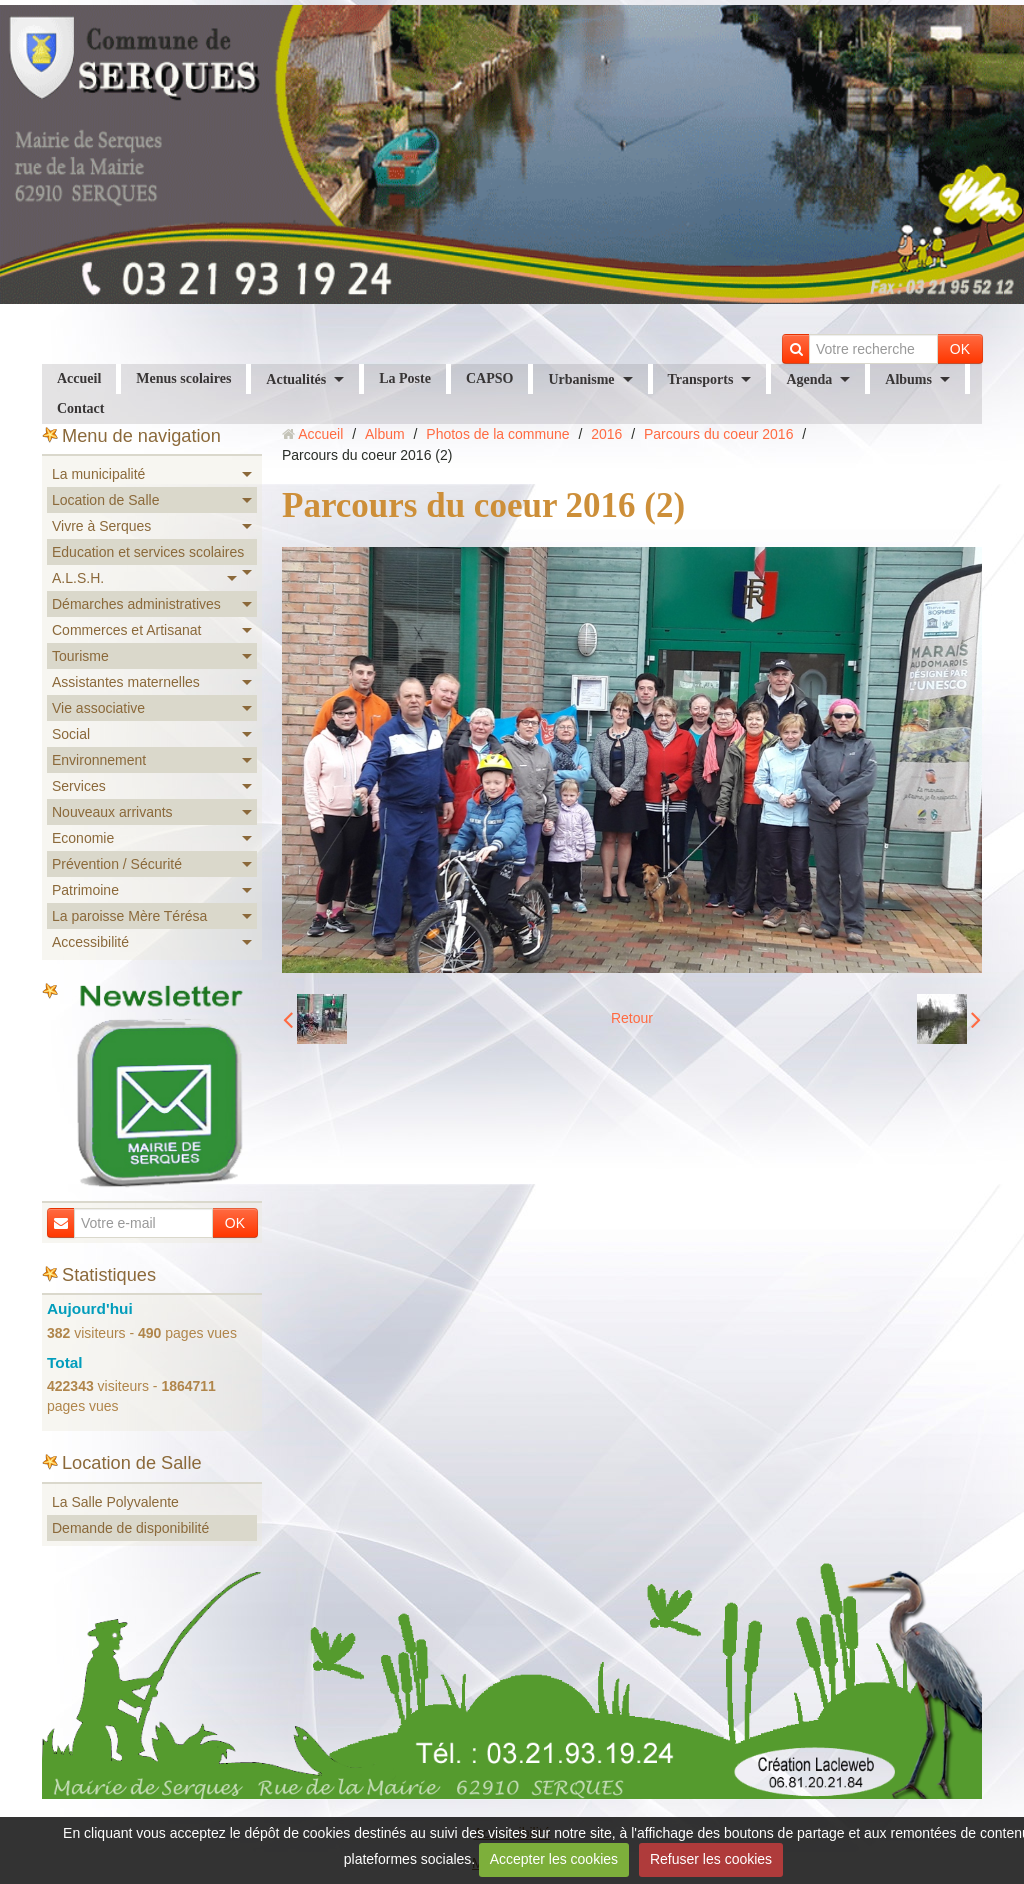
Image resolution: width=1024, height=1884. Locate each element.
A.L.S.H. (78, 578)
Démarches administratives (136, 604)
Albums (908, 379)
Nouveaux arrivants (112, 812)
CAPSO (489, 378)
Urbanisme (581, 379)
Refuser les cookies (711, 1859)
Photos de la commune (497, 434)
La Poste (405, 378)
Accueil (79, 378)
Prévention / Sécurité (117, 864)
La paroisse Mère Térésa (129, 916)
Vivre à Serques (101, 526)
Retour (632, 1018)
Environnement (99, 760)
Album (385, 434)
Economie (83, 838)
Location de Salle (105, 500)
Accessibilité (90, 942)
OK (960, 349)
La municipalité (98, 474)
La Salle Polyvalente (115, 1502)
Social (71, 734)
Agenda (809, 379)
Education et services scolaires (148, 552)
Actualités (296, 379)
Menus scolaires (183, 378)
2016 (606, 434)
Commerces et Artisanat (126, 630)
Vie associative (98, 708)
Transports (701, 379)
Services (79, 786)
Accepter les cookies (554, 1859)
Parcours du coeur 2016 (718, 434)
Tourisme (80, 656)
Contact (80, 408)
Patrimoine (85, 890)
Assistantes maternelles (126, 682)
